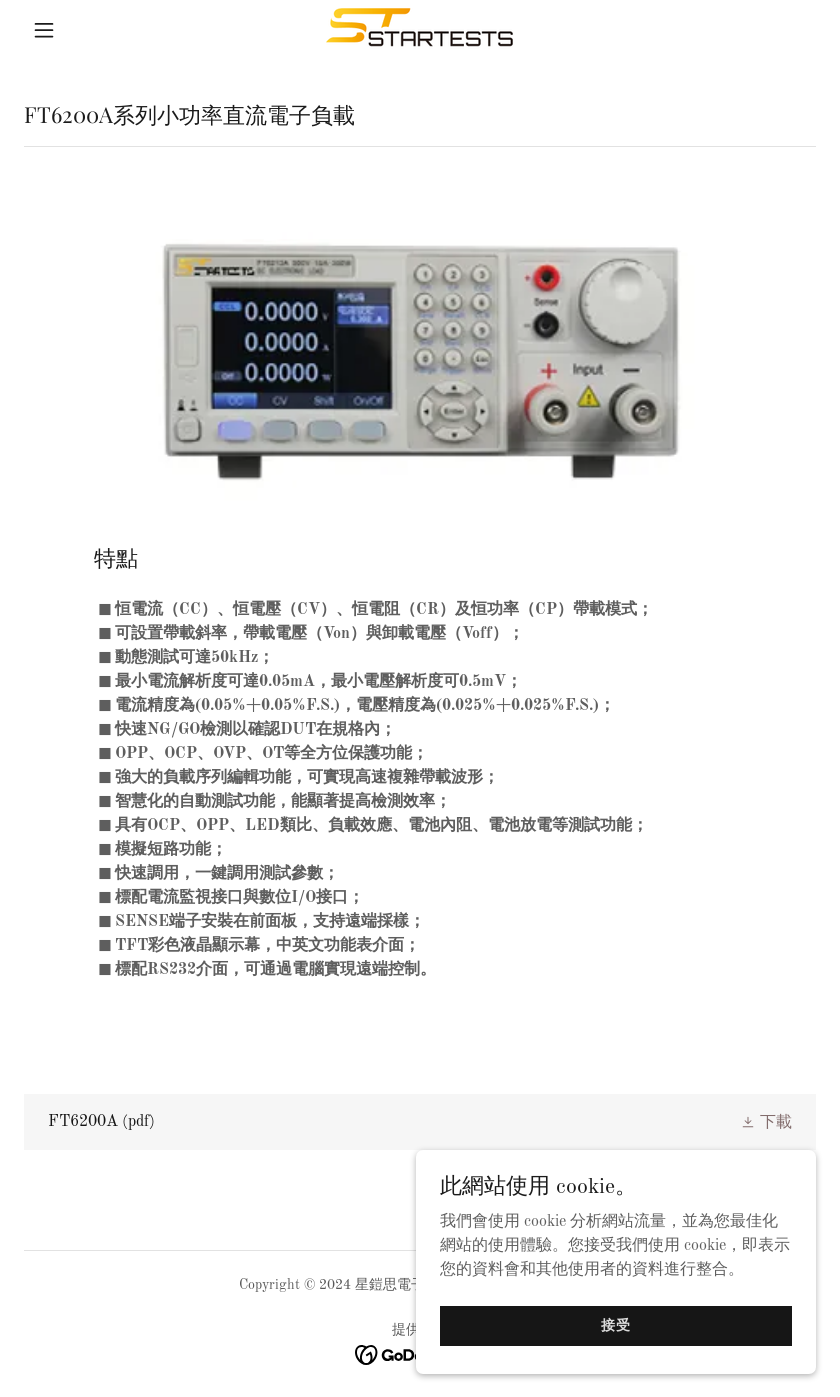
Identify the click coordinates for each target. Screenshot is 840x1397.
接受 (616, 1325)
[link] (420, 29)
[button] (83, 30)
